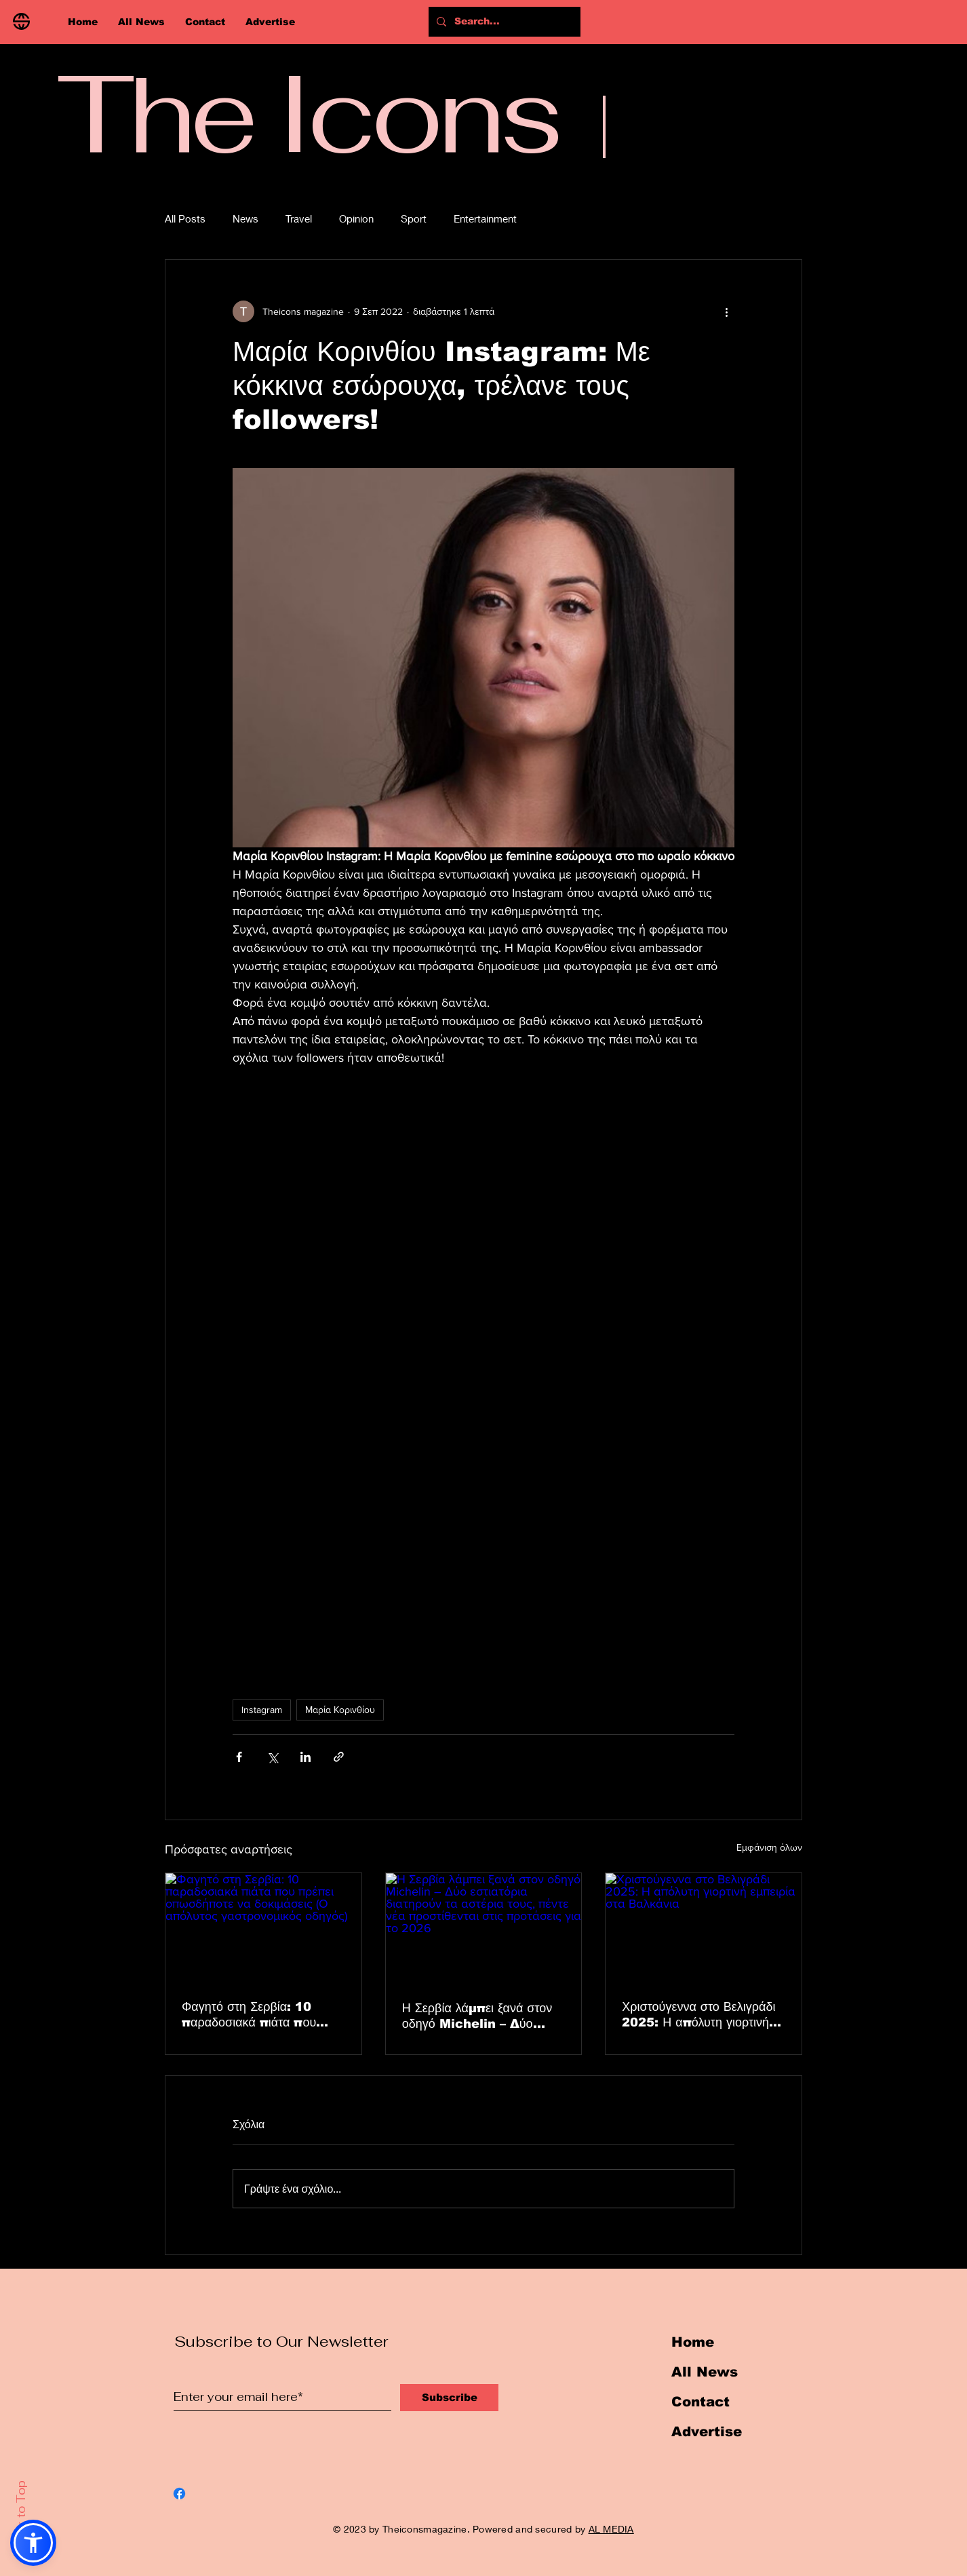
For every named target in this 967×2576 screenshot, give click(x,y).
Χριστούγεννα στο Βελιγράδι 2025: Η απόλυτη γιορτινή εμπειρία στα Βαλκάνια (698, 2015)
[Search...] (510, 22)
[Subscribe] (449, 2397)
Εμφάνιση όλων (769, 1847)
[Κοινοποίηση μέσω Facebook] (239, 1756)
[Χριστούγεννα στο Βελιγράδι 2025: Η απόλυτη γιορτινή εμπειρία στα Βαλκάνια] (704, 1928)
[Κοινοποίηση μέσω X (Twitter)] (272, 1756)
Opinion (356, 218)
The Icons (308, 113)
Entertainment (485, 218)
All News (704, 2371)
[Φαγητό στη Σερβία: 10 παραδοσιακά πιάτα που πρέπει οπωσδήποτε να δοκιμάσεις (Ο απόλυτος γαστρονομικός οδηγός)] (263, 1928)
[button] (33, 2542)
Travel (298, 218)
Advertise (706, 2431)
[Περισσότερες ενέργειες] (726, 311)
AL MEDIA (611, 2529)
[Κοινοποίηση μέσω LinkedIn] (305, 1756)
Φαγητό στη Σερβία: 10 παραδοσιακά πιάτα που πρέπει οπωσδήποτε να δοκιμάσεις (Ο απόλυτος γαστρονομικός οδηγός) (249, 2015)
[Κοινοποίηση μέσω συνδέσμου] (338, 1756)
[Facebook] (179, 2493)
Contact (700, 2401)
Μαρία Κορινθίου (340, 1709)
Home (692, 2341)
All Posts (185, 218)
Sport (414, 218)
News (245, 218)
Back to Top (21, 2515)
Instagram (261, 1709)
